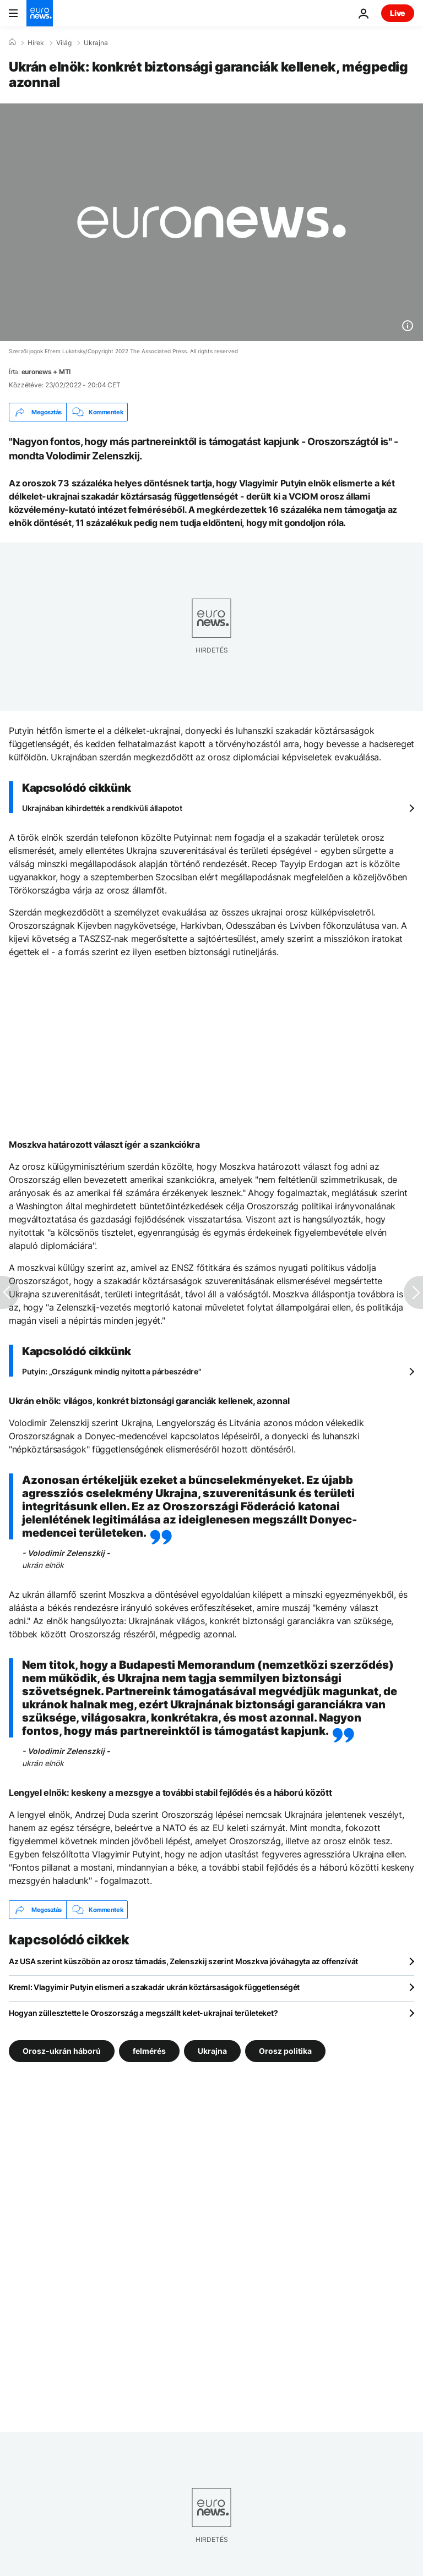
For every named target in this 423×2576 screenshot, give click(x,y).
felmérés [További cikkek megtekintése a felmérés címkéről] (149, 2051)
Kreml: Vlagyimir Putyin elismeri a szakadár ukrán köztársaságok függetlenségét (154, 1987)
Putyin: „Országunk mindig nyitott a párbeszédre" (112, 1371)
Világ (64, 43)
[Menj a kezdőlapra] (39, 13)
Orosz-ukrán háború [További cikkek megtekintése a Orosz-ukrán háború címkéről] (62, 2051)
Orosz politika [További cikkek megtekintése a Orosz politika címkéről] (285, 2051)
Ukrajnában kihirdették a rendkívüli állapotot (102, 808)
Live (397, 13)
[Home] (12, 42)
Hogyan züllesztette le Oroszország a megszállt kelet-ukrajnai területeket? (143, 2013)
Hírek (36, 43)
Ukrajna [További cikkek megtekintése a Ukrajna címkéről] (212, 2051)
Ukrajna (96, 43)
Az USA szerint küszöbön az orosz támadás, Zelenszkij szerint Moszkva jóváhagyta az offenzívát (183, 1961)
